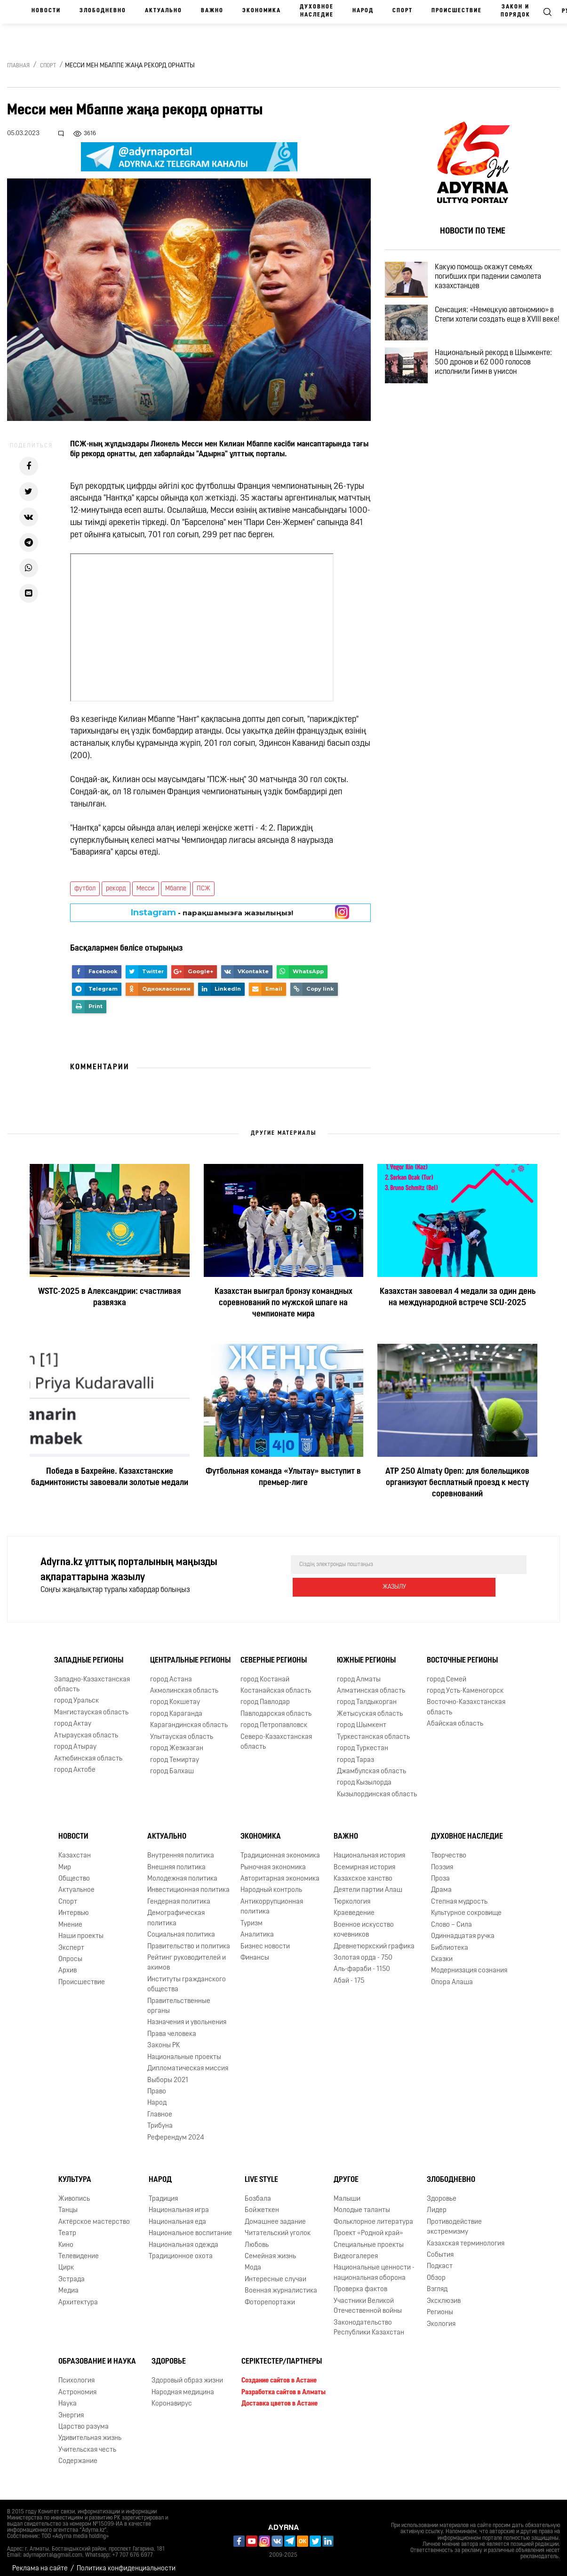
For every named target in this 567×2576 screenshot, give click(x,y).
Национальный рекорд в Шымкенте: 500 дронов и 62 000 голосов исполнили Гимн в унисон (500, 389)
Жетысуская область (370, 1706)
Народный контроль (271, 1882)
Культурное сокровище (466, 1905)
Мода (253, 2260)
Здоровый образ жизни (187, 2373)
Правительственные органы (178, 1998)
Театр (67, 2225)
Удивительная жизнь (89, 2430)
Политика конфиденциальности (126, 2561)
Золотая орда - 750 (363, 1950)
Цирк (66, 2260)
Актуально (163, 11)
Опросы (70, 1951)
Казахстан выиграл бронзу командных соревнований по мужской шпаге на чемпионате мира (283, 1303)
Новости (46, 11)
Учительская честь (87, 2442)
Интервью (73, 1905)
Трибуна (160, 2118)
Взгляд (437, 2281)
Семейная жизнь (270, 2249)
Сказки (442, 1951)
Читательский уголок (278, 2225)
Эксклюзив (444, 2293)
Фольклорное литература (373, 2214)
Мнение (70, 1917)
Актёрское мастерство (94, 2214)
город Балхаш (172, 1764)
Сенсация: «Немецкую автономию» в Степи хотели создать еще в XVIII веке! (490, 335)
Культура (74, 2172)
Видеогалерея (356, 2249)
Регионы (440, 2305)
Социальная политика (181, 1927)
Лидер (437, 2202)
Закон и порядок (515, 11)
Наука (67, 2396)
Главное (159, 2107)
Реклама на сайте (40, 2561)
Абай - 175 (349, 1973)
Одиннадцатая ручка (463, 1928)
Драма (441, 1882)
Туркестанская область (373, 1729)
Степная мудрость (459, 1894)
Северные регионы (273, 1653)
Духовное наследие (317, 11)
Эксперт (71, 1940)
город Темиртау (174, 1752)
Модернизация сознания (469, 1963)
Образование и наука (97, 2354)
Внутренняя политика (180, 1848)
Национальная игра (179, 2202)
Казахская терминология (465, 2236)
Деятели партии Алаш (368, 1882)
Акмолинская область (184, 1683)
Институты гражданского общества (186, 1977)
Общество (74, 1871)
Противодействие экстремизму (454, 2219)
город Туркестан (362, 1740)
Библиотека (449, 1940)
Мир (64, 1860)
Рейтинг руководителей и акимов (186, 1955)
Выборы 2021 (167, 2072)
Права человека (171, 2026)
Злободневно (103, 11)
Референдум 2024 (175, 2130)
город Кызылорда (364, 1775)
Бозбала (258, 2191)
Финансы (254, 1950)
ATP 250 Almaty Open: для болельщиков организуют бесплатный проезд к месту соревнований (457, 1483)
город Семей (446, 1672)
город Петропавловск (273, 1717)
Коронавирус (172, 2396)
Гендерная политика (178, 1894)
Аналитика (257, 1927)
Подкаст (440, 2259)
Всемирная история (364, 1860)
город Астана (171, 1672)
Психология (76, 2373)
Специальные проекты (369, 2237)
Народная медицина (183, 2385)
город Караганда (176, 1706)
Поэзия (442, 1860)
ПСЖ (203, 888)
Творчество (448, 1848)
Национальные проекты (184, 2049)
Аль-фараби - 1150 (362, 1961)
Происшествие (456, 11)
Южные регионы (366, 1653)
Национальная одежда (183, 2237)
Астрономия (77, 2385)
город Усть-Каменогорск (465, 1683)
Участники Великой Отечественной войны (368, 2298)
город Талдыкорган (367, 1695)
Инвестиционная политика (188, 1882)
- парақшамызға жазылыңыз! (212, 912)
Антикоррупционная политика (271, 1899)
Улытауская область (181, 1729)
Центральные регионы (190, 1653)
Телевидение (78, 2249)
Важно (212, 11)
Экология (441, 2316)
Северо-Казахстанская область (276, 1734)
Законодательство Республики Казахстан (369, 2320)
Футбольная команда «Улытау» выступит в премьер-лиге (283, 1477)
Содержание (77, 2453)
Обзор (436, 2270)
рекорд (116, 888)
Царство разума (83, 2419)
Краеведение (354, 1905)
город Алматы (359, 1672)
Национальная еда (177, 2214)
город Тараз (355, 1752)
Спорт (402, 11)
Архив (67, 1963)
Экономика (261, 11)
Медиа (68, 2283)
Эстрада (71, 2272)
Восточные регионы (462, 1653)
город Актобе (75, 1762)
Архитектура (78, 2295)
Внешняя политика (176, 1860)
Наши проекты (81, 1928)
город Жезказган (176, 1740)
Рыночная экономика (273, 1860)
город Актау (72, 1716)
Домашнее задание (275, 2214)
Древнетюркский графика (374, 1939)
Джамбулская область (371, 1764)
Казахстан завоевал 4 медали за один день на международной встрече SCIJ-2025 (457, 1297)
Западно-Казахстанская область (92, 1677)
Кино (65, 2237)
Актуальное (76, 1882)
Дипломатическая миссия (187, 2061)
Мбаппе (175, 888)
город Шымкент (361, 1717)
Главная (18, 66)
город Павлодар (265, 1695)
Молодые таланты (362, 2202)
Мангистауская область (91, 1705)
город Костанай (264, 1672)
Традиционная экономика (280, 1848)
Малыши (347, 2191)
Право (156, 2084)
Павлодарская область (275, 1706)
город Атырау (75, 1739)
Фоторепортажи (270, 2295)
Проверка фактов (360, 2281)
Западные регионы (88, 1653)
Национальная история (369, 1848)
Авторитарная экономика (279, 1871)
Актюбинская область (88, 1751)
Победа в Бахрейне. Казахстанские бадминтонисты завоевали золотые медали (109, 1477)
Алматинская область (371, 1683)
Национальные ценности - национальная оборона (374, 2265)
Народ (363, 11)
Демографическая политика (176, 1910)
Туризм (251, 1916)
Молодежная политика (182, 1871)
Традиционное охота (181, 2249)
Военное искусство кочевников (364, 1922)
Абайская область (455, 1716)
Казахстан (74, 1848)
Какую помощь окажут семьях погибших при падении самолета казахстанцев (499, 280)
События (440, 2247)
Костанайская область (275, 1683)
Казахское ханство (363, 1871)
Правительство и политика (188, 1939)
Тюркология (352, 1894)
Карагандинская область (189, 1717)
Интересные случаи (275, 2272)
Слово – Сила (451, 1917)
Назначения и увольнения (186, 2015)
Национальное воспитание (190, 2225)
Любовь (257, 2237)
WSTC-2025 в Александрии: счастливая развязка (109, 1297)
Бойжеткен (262, 2202)
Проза (440, 1871)
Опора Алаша (452, 1974)
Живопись (74, 2191)
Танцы (68, 2202)
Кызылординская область (377, 1787)
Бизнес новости (265, 1939)
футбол (85, 888)
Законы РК (163, 2038)
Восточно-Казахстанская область (466, 1700)
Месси (145, 888)
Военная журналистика (281, 2283)
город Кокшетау (175, 1695)
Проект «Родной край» (368, 2225)
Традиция (163, 2191)
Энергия (71, 2408)
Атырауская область (86, 1728)
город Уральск (76, 1693)
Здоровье (441, 2191)
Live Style (261, 2172)
